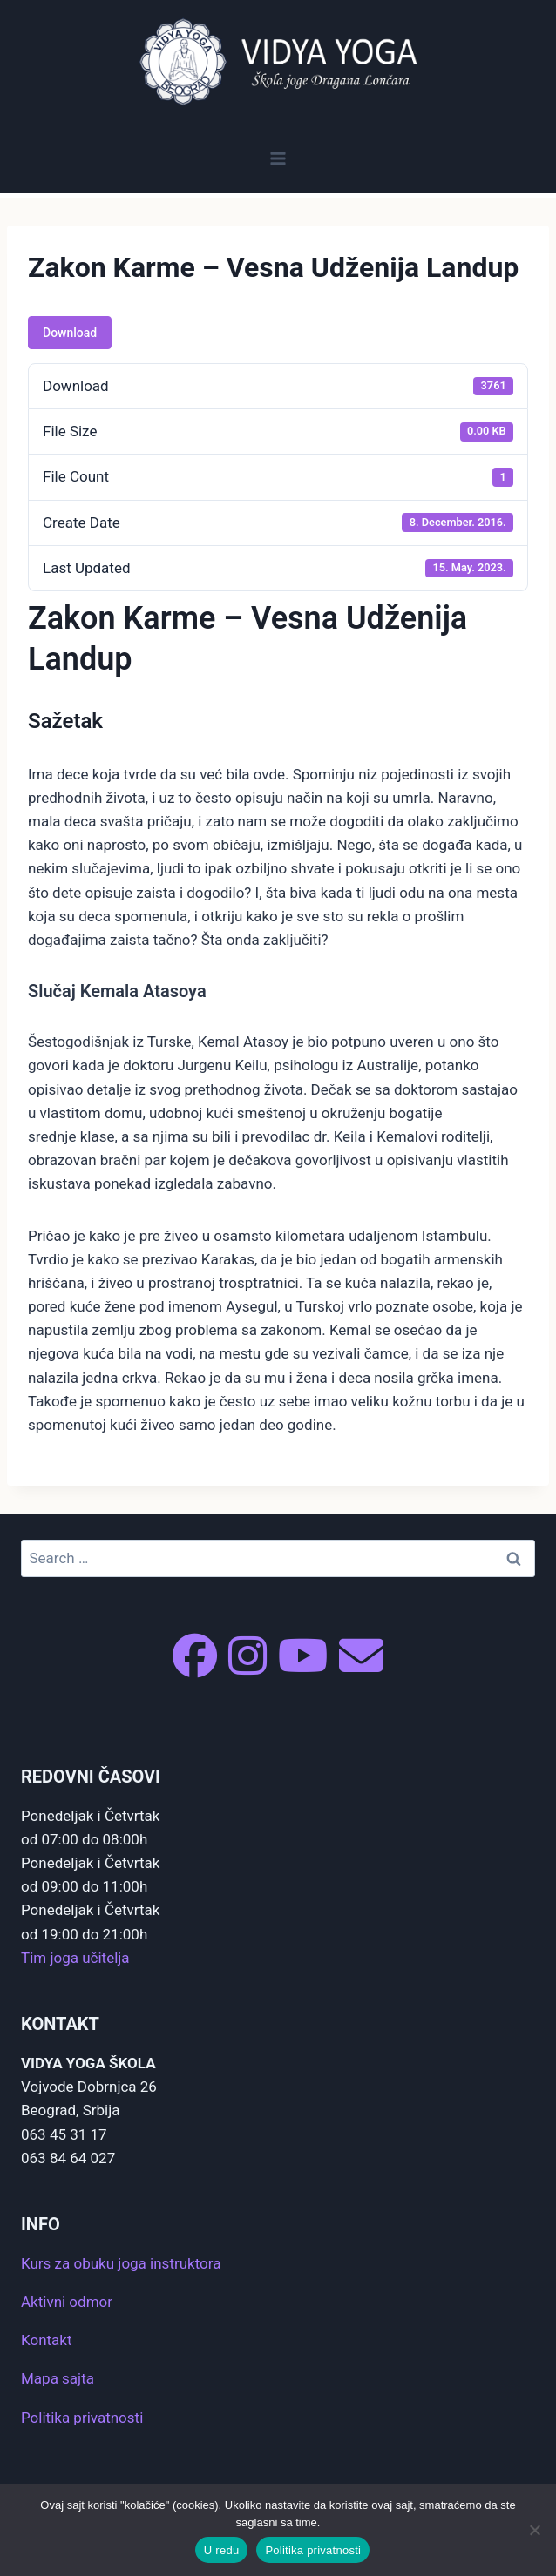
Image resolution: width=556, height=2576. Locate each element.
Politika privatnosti (82, 2417)
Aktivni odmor (66, 2301)
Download (70, 333)
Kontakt (46, 2340)
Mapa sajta (57, 2378)
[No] (534, 2530)
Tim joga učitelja (75, 1957)
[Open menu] (278, 158)
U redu (222, 2550)
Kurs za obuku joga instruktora (120, 2263)
